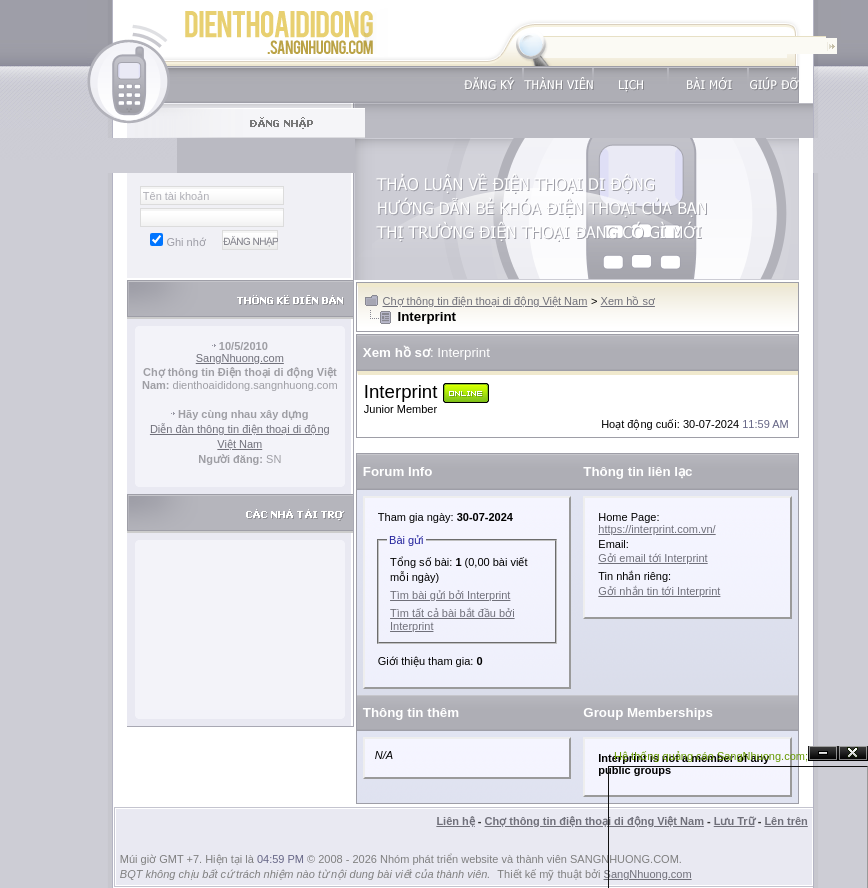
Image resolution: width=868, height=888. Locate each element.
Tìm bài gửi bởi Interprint (450, 595)
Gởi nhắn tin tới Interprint (659, 591)
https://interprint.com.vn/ (656, 529)
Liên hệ (455, 821)
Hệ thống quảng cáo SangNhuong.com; (711, 756)
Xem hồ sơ (628, 301)
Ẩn (823, 753)
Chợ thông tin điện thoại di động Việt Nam (485, 301)
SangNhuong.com (240, 358)
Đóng (853, 753)
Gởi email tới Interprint (652, 558)
